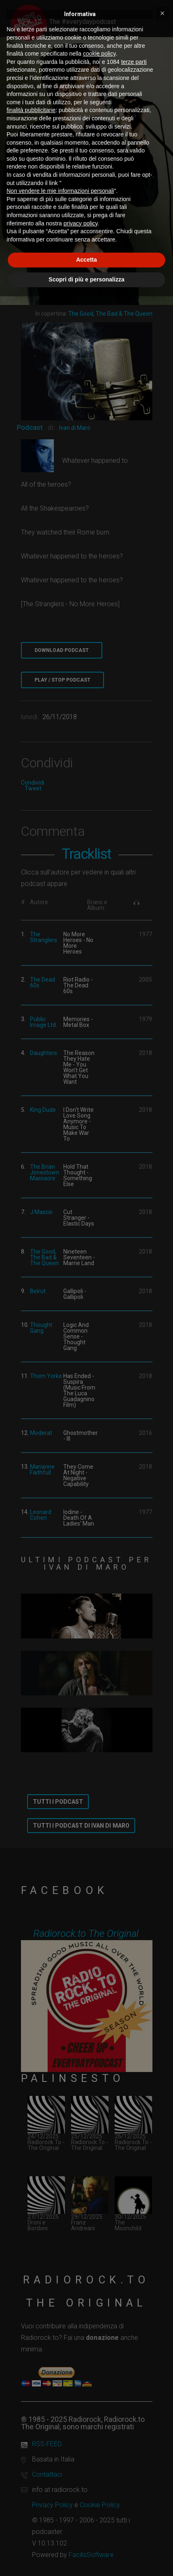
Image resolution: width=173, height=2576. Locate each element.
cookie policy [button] (99, 53)
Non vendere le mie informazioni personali (60, 191)
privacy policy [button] (81, 223)
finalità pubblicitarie (31, 110)
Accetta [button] (86, 259)
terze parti (134, 62)
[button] (162, 13)
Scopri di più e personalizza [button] (86, 279)
